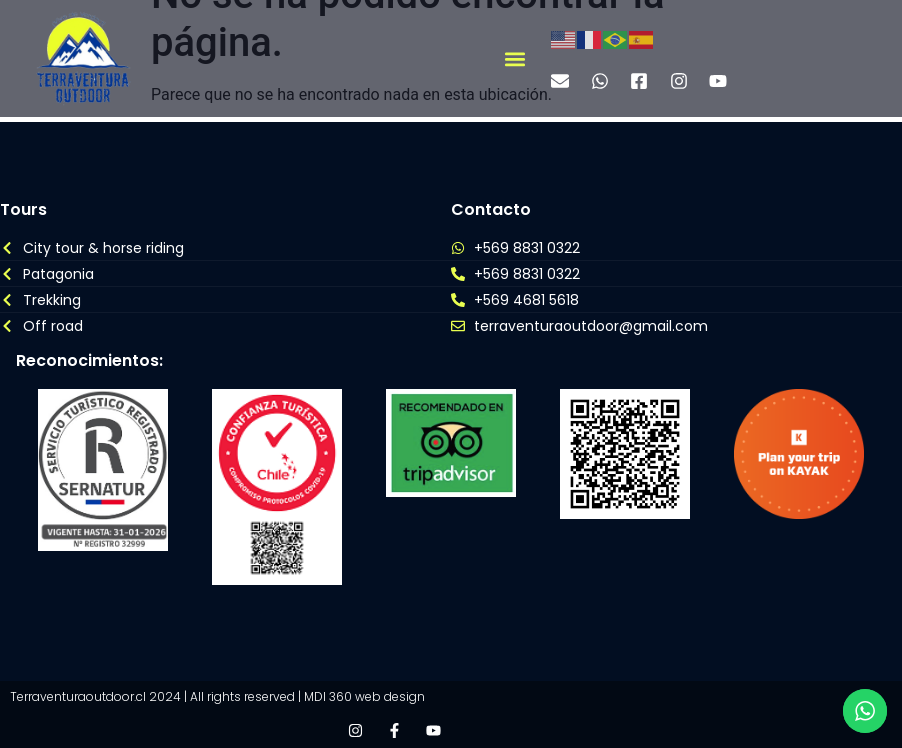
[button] (514, 58)
